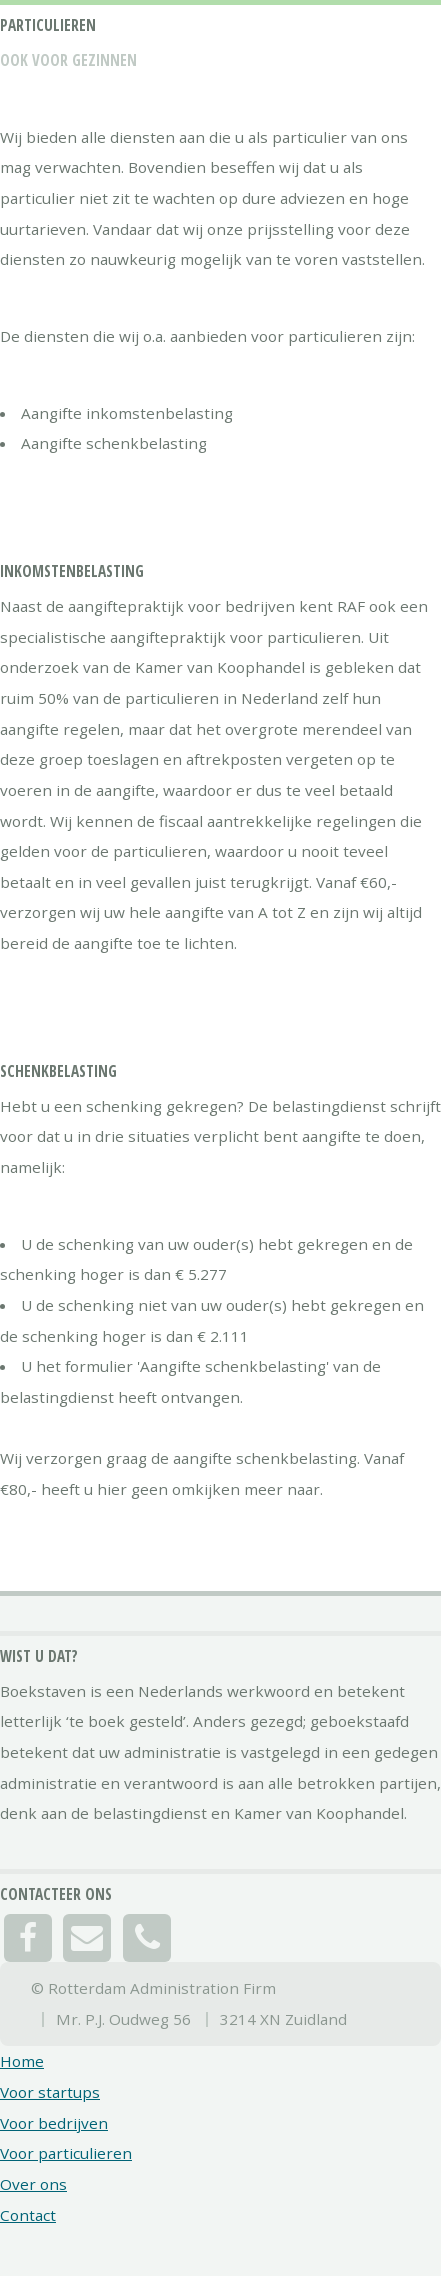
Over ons (33, 2184)
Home (22, 2061)
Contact (28, 2215)
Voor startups (50, 2092)
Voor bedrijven (54, 2123)
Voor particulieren (66, 2153)
